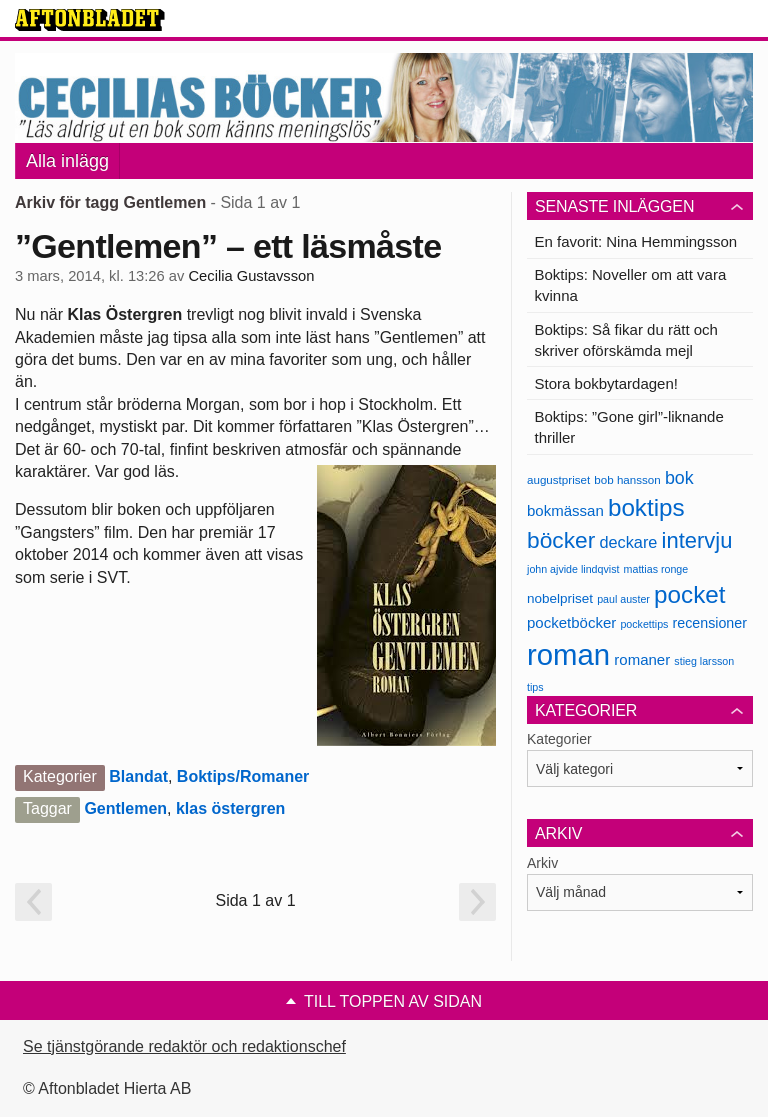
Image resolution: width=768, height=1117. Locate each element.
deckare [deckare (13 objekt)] (628, 542)
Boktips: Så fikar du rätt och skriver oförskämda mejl (626, 340)
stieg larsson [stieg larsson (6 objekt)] (704, 661)
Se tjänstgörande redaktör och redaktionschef (184, 1046)
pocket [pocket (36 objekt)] (689, 594)
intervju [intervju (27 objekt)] (697, 540)
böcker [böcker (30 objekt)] (561, 540)
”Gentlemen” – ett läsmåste (228, 246)
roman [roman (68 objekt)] (568, 654)
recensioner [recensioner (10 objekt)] (710, 623)
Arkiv (542, 863)
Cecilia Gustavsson (251, 276)
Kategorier (559, 739)
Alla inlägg (67, 161)
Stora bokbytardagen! (606, 383)
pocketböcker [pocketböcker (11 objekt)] (571, 622)
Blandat (138, 776)
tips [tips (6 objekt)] (535, 687)
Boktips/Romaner (243, 776)
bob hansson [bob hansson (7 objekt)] (627, 479)
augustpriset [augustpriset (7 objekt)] (558, 479)
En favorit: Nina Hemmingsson (636, 241)
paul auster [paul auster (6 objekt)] (623, 599)
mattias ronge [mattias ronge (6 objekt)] (656, 569)
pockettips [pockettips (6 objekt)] (644, 624)
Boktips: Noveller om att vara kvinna (631, 285)
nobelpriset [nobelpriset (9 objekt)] (560, 598)
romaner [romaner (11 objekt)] (642, 659)
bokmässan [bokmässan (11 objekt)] (565, 510)
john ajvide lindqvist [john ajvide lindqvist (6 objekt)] (573, 569)
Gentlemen (125, 808)
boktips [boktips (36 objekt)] (646, 507)
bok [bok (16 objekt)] (679, 478)
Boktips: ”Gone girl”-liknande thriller (629, 427)
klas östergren (230, 808)
